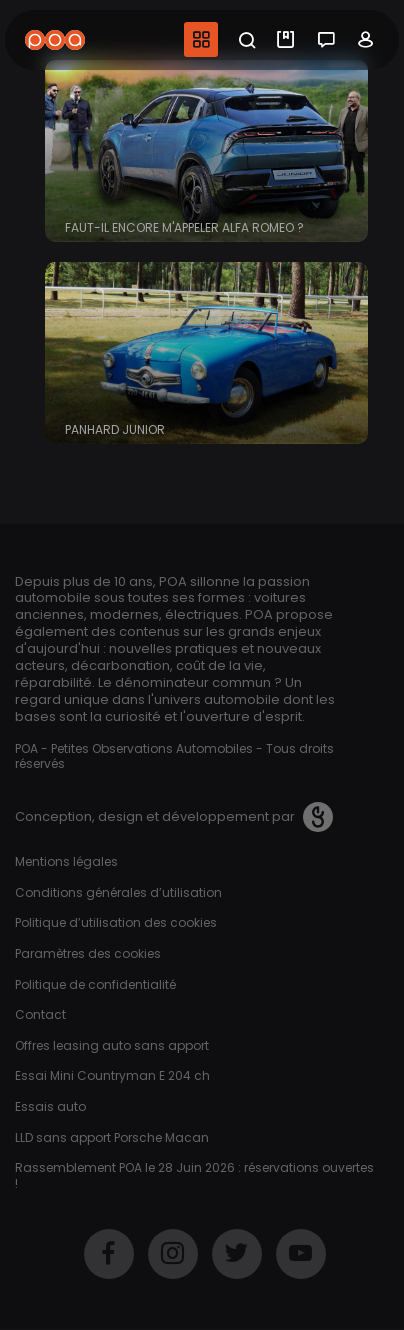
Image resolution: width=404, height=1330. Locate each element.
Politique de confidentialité (95, 984)
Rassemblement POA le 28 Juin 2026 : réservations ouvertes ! (194, 1175)
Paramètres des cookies (88, 953)
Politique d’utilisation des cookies (116, 922)
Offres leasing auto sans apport (112, 1045)
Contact (40, 1014)
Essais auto (50, 1106)
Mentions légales (66, 861)
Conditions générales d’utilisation (118, 892)
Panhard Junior (115, 429)
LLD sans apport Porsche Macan (112, 1137)
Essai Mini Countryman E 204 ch (112, 1075)
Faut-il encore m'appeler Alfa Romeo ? (184, 227)
